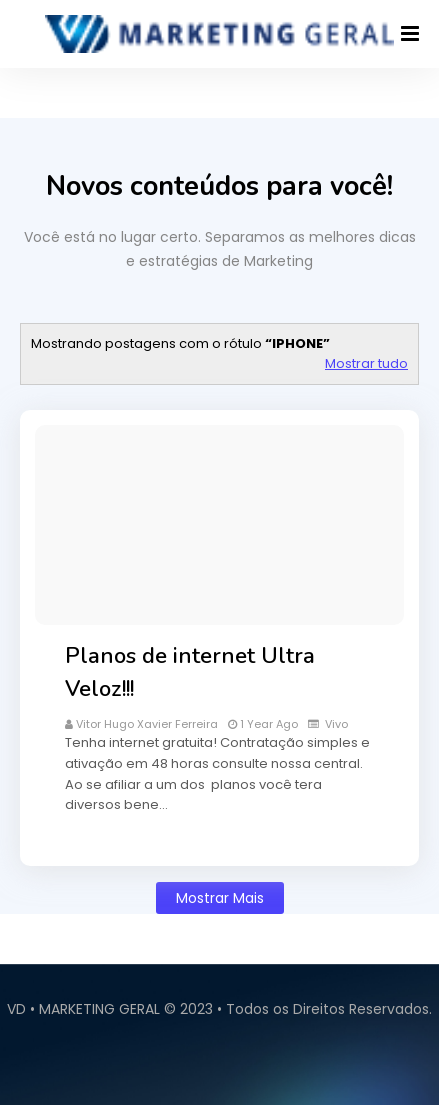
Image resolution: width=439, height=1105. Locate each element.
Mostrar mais (220, 898)
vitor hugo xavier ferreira (147, 724)
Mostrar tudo (366, 363)
